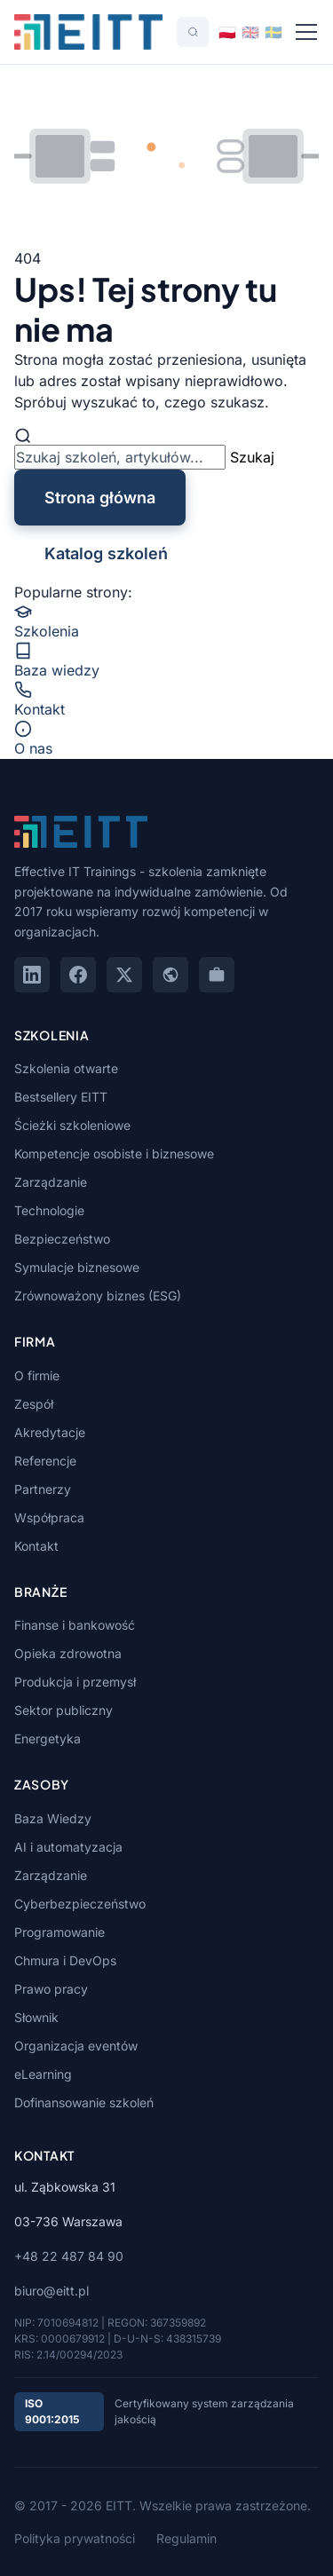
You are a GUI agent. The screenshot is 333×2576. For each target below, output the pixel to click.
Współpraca (49, 1517)
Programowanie (59, 1932)
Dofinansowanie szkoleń (84, 2102)
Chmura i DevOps (65, 1960)
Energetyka (47, 1738)
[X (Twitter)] (124, 974)
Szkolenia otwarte (66, 1068)
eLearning (43, 2074)
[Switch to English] (250, 31)
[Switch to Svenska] (273, 31)
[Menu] (306, 31)
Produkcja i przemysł (75, 1681)
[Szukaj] (193, 32)
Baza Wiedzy (52, 1818)
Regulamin (186, 2538)
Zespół (33, 1403)
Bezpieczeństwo (62, 1238)
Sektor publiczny (63, 1710)
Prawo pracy (51, 1988)
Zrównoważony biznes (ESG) (97, 1295)
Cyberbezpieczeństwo (80, 1903)
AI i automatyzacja (68, 1846)
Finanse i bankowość (74, 1624)
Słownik (36, 2017)
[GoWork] (216, 974)
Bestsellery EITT (60, 1096)
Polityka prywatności (74, 2538)
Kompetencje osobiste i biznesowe (114, 1153)
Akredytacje (49, 1432)
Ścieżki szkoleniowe (72, 1125)
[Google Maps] (170, 974)
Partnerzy (42, 1489)
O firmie (36, 1375)
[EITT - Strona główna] (88, 32)
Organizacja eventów (76, 2045)
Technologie (49, 1210)
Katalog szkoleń (106, 553)
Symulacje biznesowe (76, 1267)
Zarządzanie (50, 1181)
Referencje (45, 1460)
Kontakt (36, 1545)
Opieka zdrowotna (68, 1653)
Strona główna (99, 497)
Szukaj (252, 457)
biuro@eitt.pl (51, 2290)
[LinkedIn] (32, 974)
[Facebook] (78, 974)
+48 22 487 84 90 (68, 2256)
